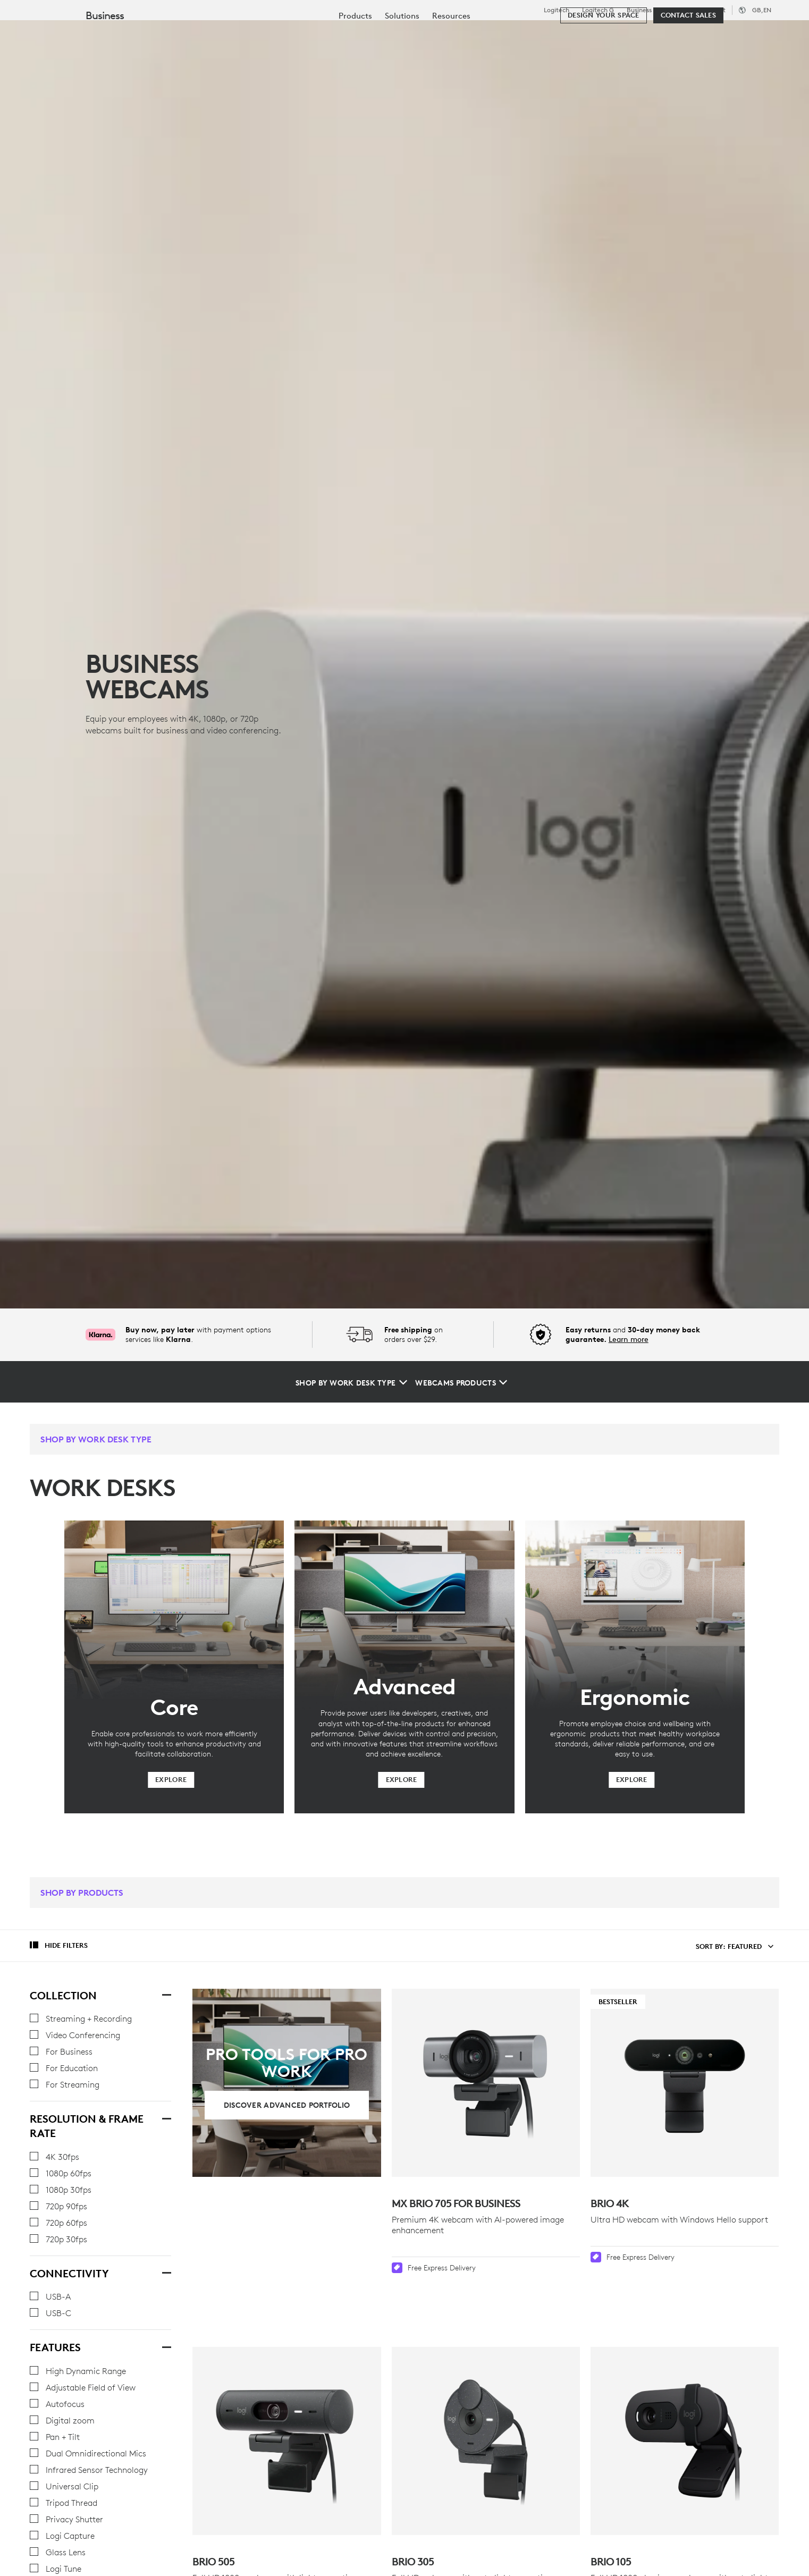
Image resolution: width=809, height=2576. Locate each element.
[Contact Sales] (688, 65)
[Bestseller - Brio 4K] (685, 2083)
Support (714, 10)
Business (639, 10)
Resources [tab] (334, 34)
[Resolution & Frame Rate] (165, 2117)
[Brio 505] (286, 2399)
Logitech (556, 10)
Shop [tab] (167, 34)
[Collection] (165, 1994)
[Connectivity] (165, 2272)
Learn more (628, 1339)
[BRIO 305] (486, 2399)
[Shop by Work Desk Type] (351, 1383)
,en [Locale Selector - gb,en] (761, 10)
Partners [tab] (397, 34)
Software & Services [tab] (245, 34)
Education (679, 10)
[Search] (670, 35)
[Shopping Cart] (761, 35)
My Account (728, 34)
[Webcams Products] (461, 1383)
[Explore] (171, 1780)
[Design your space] (603, 65)
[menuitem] (355, 65)
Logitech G (598, 10)
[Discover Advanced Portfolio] (287, 2105)
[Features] (165, 2346)
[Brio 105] (685, 2399)
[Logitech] (90, 33)
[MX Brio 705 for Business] (486, 2083)
